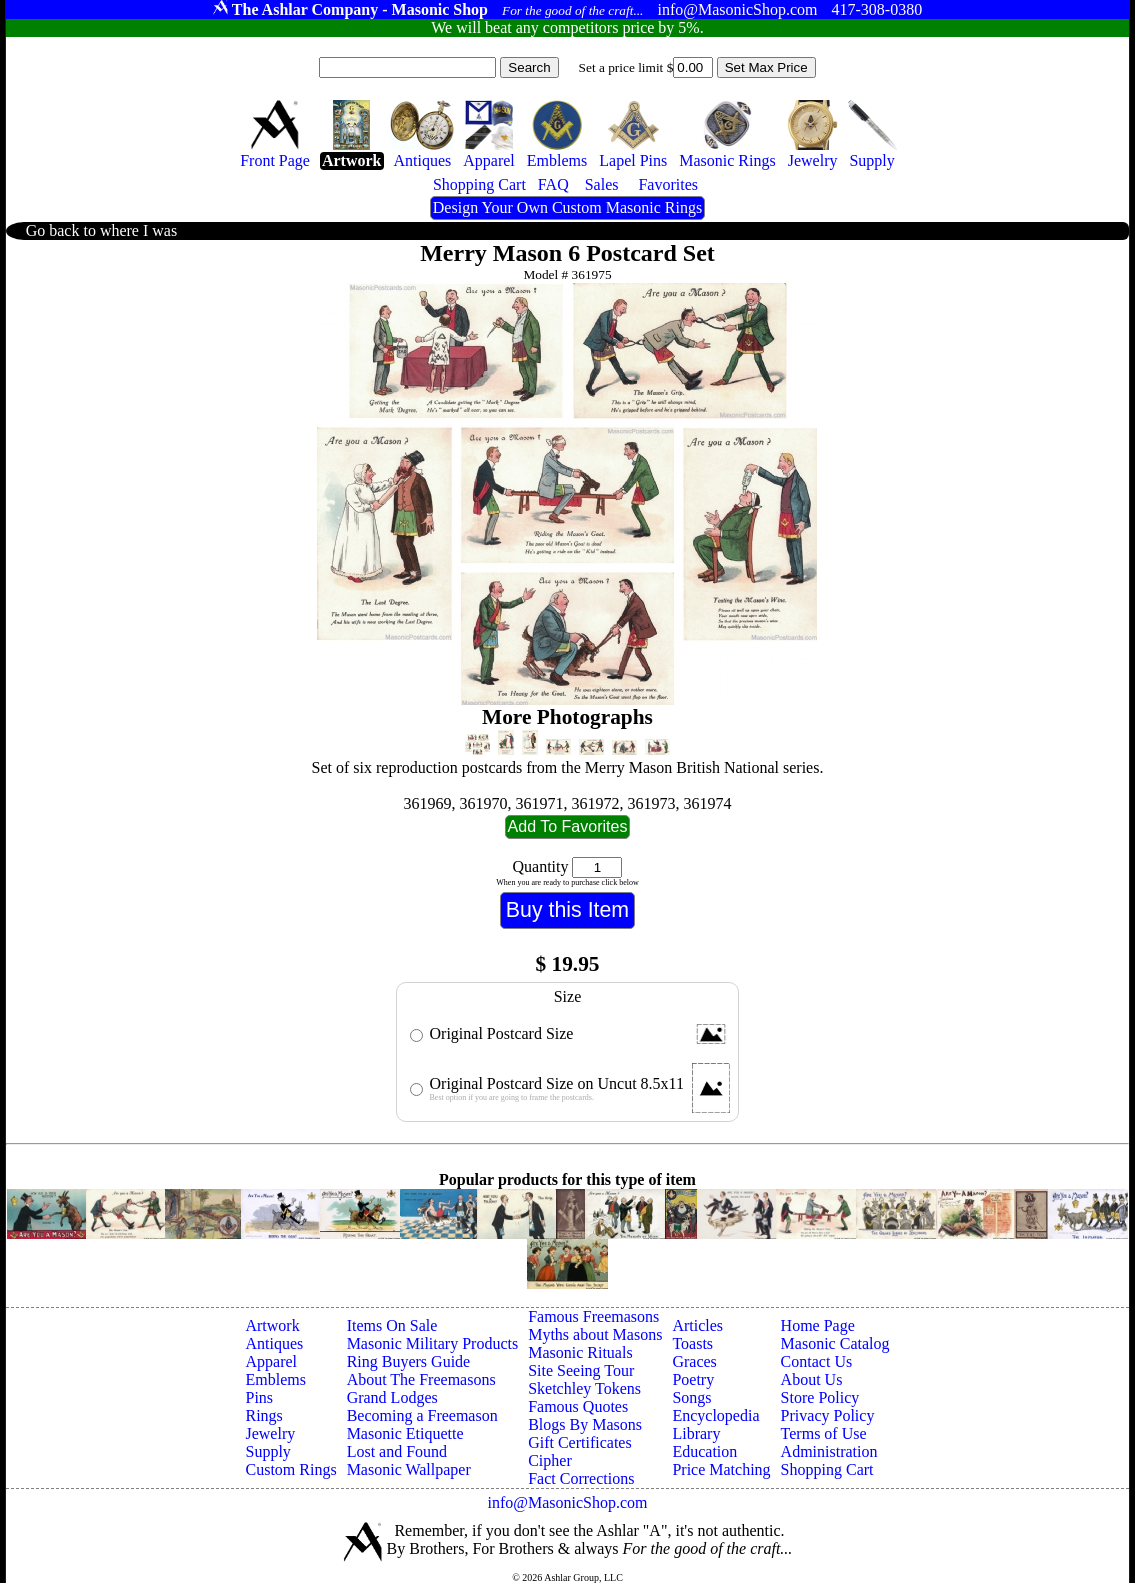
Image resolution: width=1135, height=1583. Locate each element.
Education (704, 1451)
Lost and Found (397, 1451)
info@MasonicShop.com (567, 1502)
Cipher (550, 1460)
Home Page (818, 1325)
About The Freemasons (421, 1379)
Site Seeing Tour (581, 1370)
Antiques (274, 1343)
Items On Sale (392, 1325)
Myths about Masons (595, 1334)
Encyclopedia (715, 1415)
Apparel (271, 1361)
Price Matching (721, 1469)
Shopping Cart (827, 1469)
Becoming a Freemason (422, 1415)
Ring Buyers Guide (409, 1361)
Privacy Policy (828, 1415)
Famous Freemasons (593, 1316)
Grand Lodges (392, 1397)
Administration (829, 1451)
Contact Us (817, 1361)
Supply (267, 1451)
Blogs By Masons (585, 1424)
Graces (694, 1361)
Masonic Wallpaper (409, 1469)
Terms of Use (824, 1433)
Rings (263, 1415)
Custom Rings (290, 1469)
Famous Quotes (578, 1406)
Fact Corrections (581, 1478)
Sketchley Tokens (584, 1388)
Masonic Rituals (580, 1352)
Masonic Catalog (835, 1343)
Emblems (275, 1379)
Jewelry (270, 1433)
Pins (259, 1397)
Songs (691, 1397)
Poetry (693, 1379)
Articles (697, 1325)
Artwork (272, 1325)
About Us (812, 1379)
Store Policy (820, 1397)
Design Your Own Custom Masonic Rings (567, 207)
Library (696, 1433)
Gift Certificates (580, 1442)
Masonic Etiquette (405, 1433)
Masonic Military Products (433, 1343)
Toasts (692, 1343)
